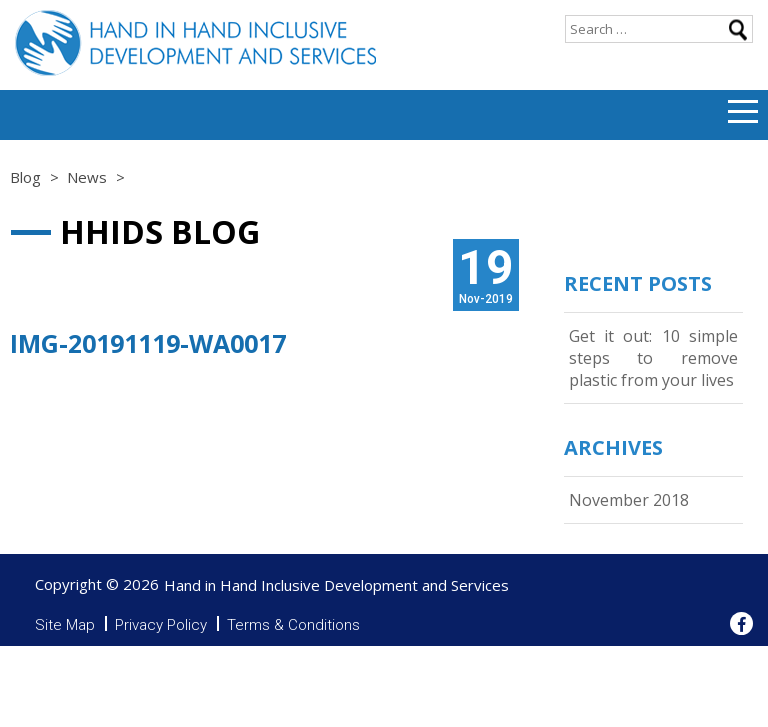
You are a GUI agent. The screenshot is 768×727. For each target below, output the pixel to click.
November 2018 (629, 500)
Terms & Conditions (293, 625)
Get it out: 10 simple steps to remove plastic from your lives (653, 358)
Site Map (65, 625)
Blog (25, 177)
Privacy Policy (161, 625)
